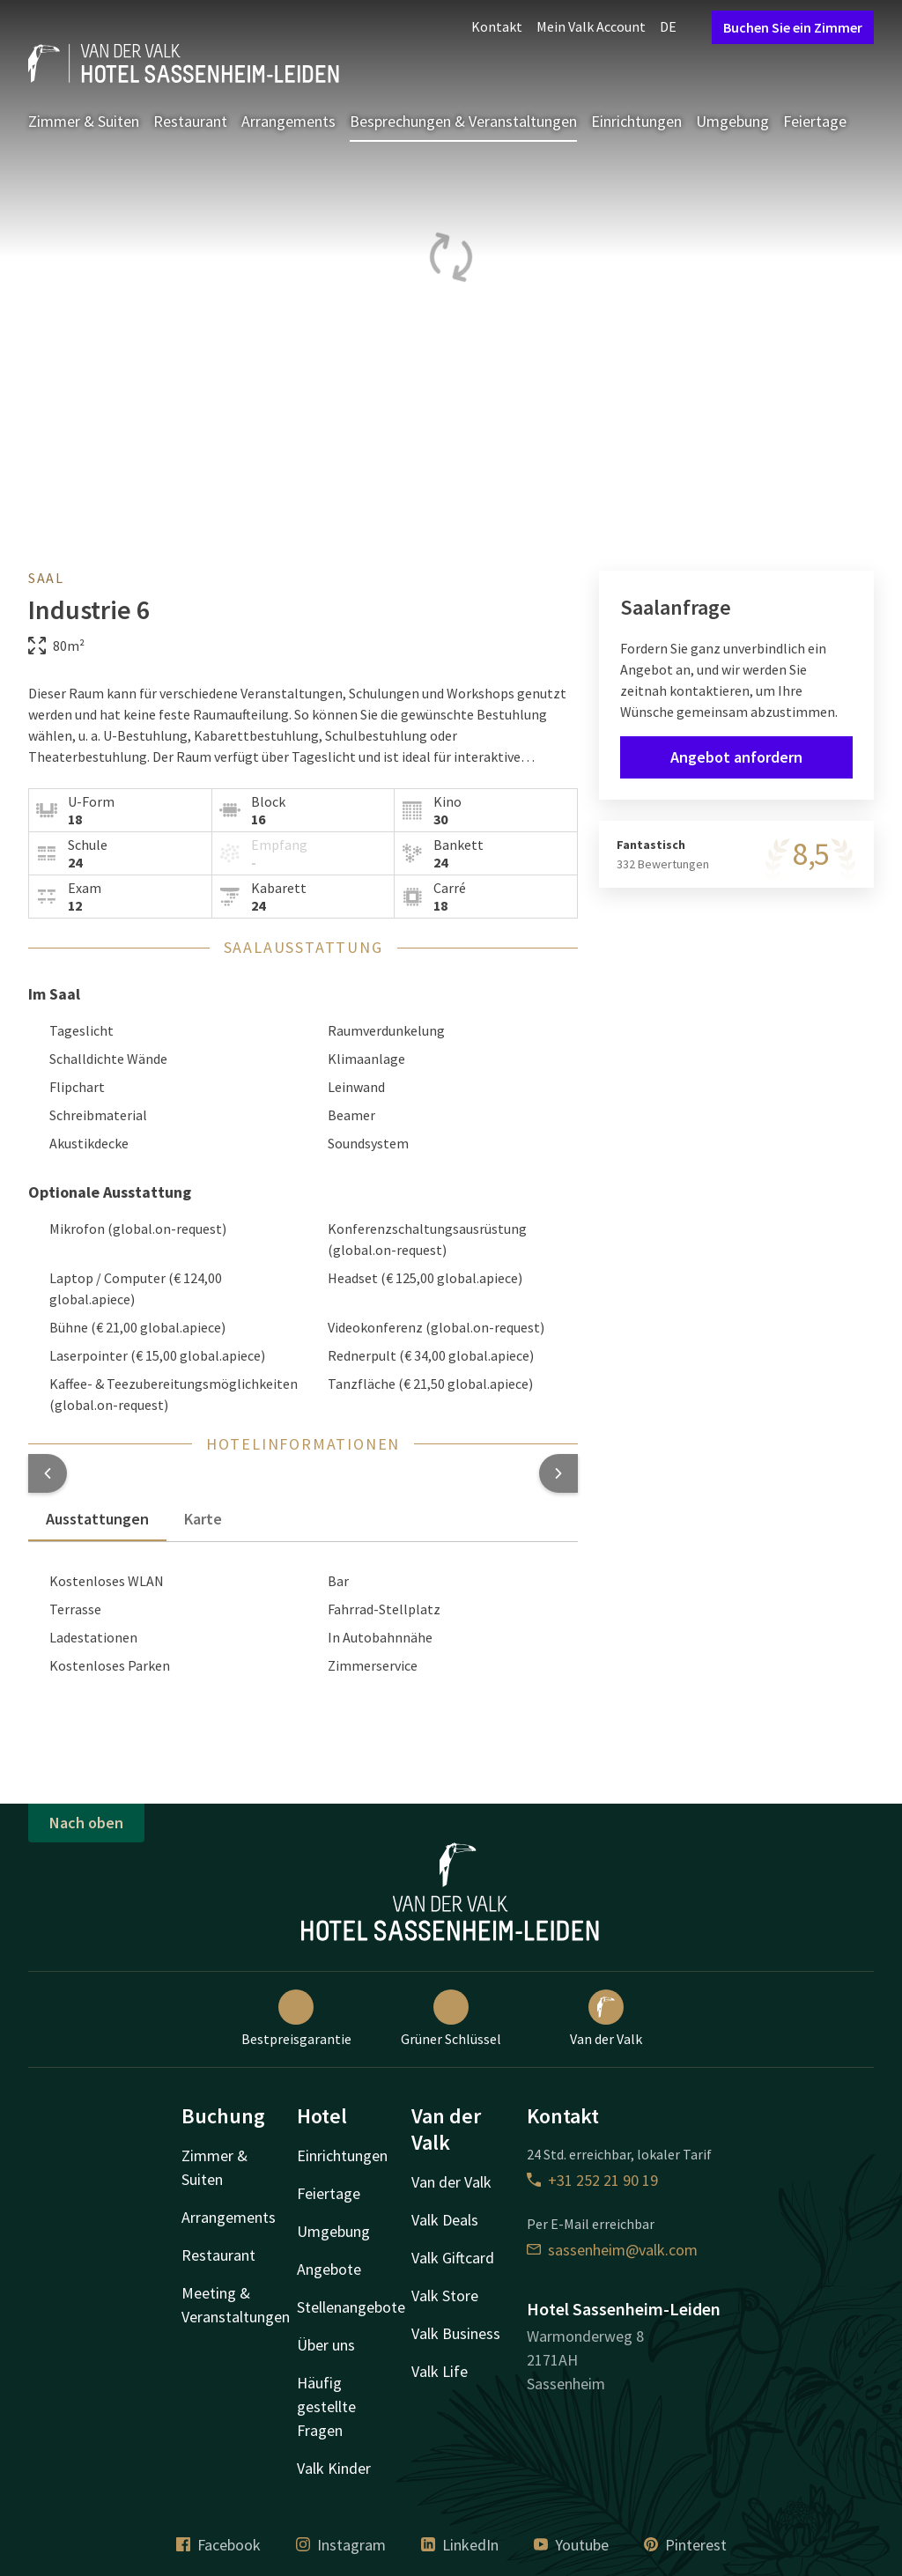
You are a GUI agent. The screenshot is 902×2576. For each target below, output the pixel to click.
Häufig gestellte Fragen (326, 2406)
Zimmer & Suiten (83, 121)
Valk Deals (444, 2220)
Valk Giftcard (452, 2258)
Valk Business (455, 2333)
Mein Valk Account (591, 26)
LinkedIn (460, 2545)
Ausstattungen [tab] (97, 1519)
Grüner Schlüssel (451, 2018)
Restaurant (190, 121)
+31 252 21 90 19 (592, 2180)
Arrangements (288, 121)
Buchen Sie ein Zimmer (792, 27)
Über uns (326, 2345)
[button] (47, 1473)
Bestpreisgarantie (296, 2018)
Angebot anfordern (736, 757)
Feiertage (815, 121)
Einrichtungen (636, 121)
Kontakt (496, 26)
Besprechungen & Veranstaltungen (463, 121)
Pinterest (685, 2545)
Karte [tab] (203, 1519)
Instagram (341, 2545)
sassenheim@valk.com (612, 2250)
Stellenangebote (351, 2307)
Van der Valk (606, 2018)
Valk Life (439, 2371)
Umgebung (732, 121)
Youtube (571, 2545)
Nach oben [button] (86, 1822)
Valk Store (444, 2295)
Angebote (329, 2269)
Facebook (218, 2545)
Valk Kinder (334, 2468)
